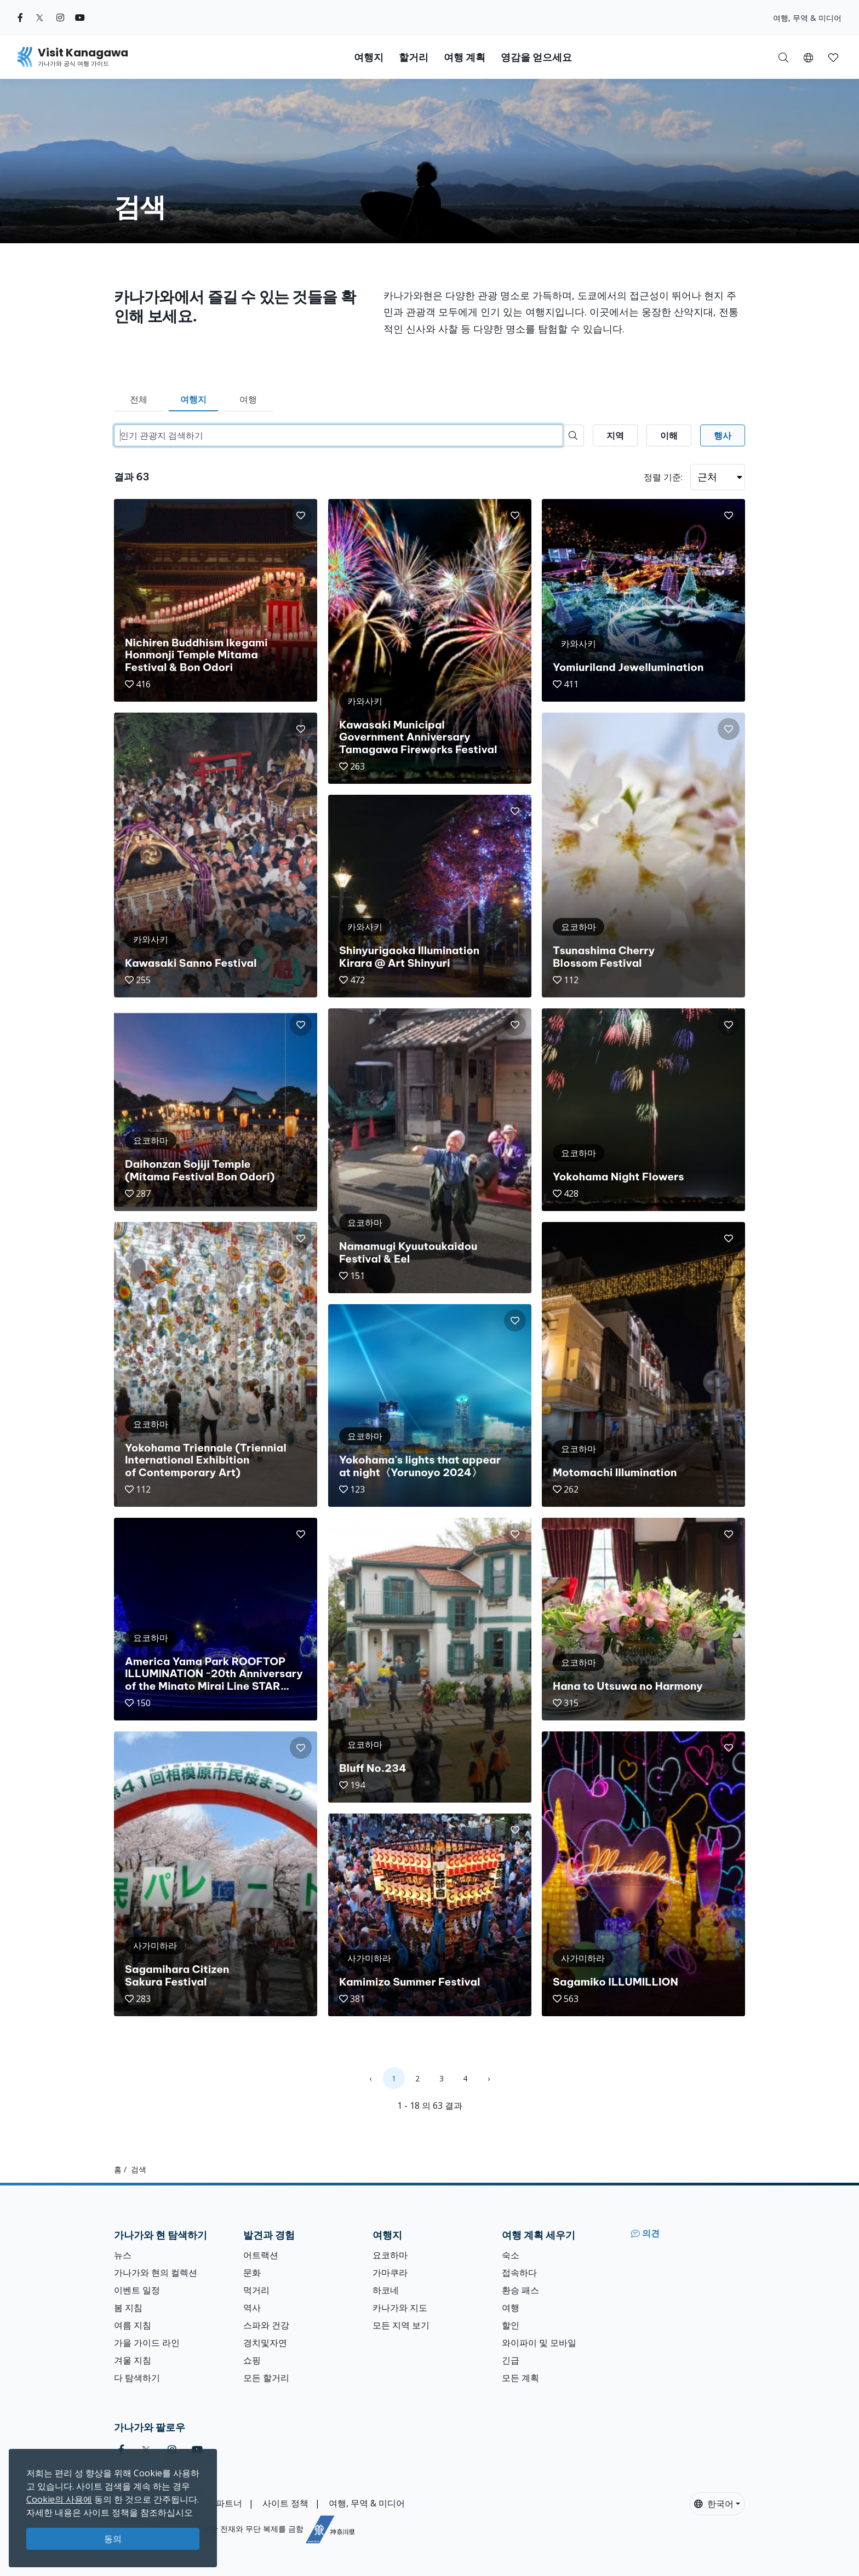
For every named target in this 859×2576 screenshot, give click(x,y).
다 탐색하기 (137, 2378)
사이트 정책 (285, 2503)
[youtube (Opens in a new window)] (80, 17)
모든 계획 (520, 2378)
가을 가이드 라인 (147, 2343)
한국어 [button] (714, 2504)
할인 (510, 2325)
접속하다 (519, 2273)
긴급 (510, 2360)
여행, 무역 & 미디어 (807, 18)
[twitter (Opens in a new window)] (39, 17)
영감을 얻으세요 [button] (536, 57)
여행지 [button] (368, 57)
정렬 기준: (663, 477)
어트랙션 (260, 2255)
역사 (252, 2308)
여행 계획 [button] (464, 57)
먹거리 (256, 2290)
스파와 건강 (266, 2325)
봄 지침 (128, 2308)
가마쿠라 (390, 2273)
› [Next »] (489, 2078)
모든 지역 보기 (401, 2325)
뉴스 (122, 2255)
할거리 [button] (413, 57)
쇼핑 (252, 2360)
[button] (808, 57)
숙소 (510, 2255)
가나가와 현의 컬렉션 (155, 2273)
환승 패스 (520, 2290)
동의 (113, 2539)
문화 (252, 2273)
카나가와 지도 (400, 2308)
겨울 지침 (132, 2360)
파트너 (229, 2503)
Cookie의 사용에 (59, 2499)
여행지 (193, 399)
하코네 (386, 2290)
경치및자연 (265, 2343)
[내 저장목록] (833, 57)
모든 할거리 (266, 2378)
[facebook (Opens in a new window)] (20, 17)
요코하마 (390, 2255)
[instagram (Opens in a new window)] (60, 17)
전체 (138, 399)
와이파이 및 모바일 (539, 2343)
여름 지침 (132, 2325)
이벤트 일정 (137, 2290)
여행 (248, 399)
